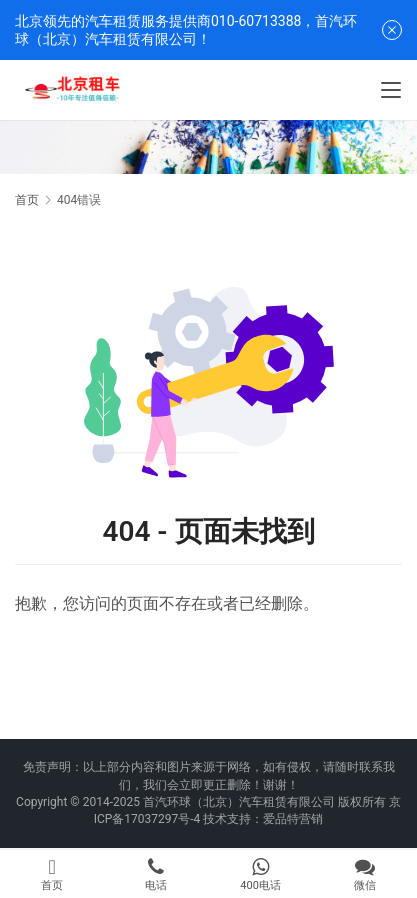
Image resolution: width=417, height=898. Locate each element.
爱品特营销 (293, 819)
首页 (27, 200)
